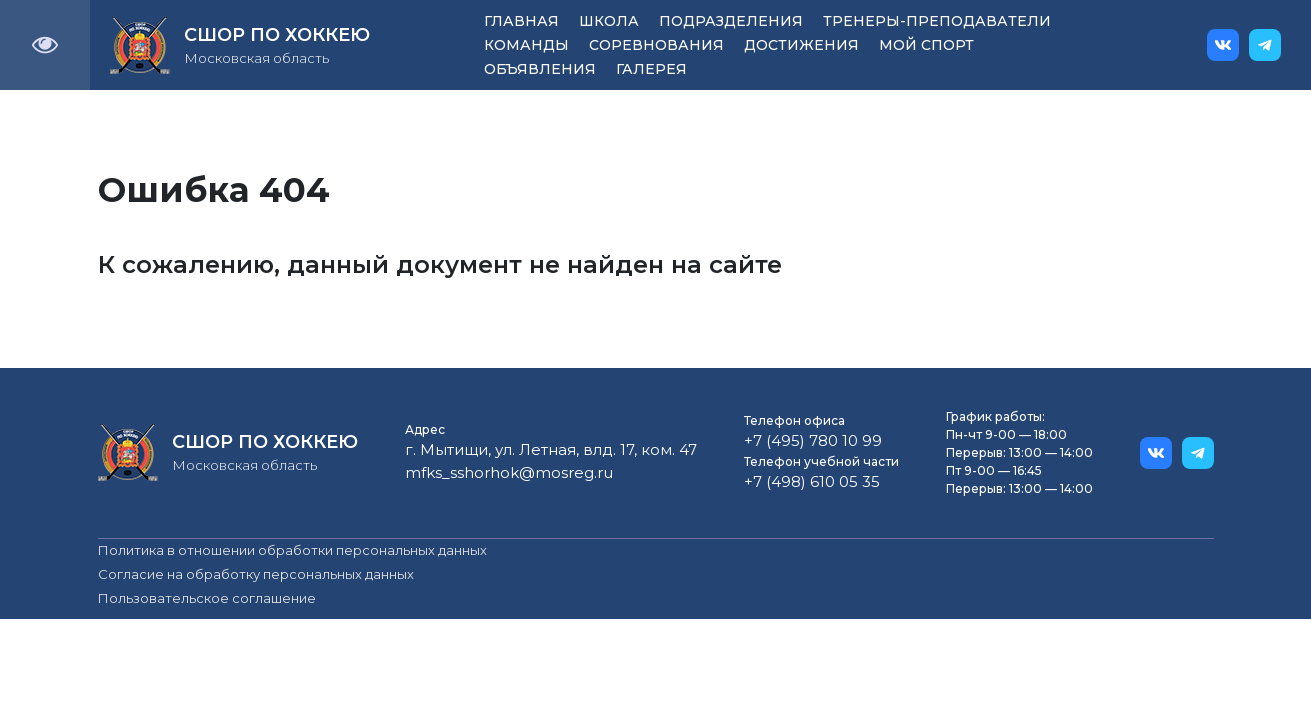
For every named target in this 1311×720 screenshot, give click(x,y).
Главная (521, 21)
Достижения (801, 45)
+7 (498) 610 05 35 (812, 481)
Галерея (651, 69)
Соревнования (656, 45)
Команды (526, 45)
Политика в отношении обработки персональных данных (292, 550)
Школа (609, 21)
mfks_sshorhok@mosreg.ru (509, 472)
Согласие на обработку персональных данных (256, 574)
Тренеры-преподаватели (937, 21)
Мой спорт (926, 45)
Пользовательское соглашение (207, 598)
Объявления (540, 69)
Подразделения (731, 21)
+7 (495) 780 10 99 (813, 440)
